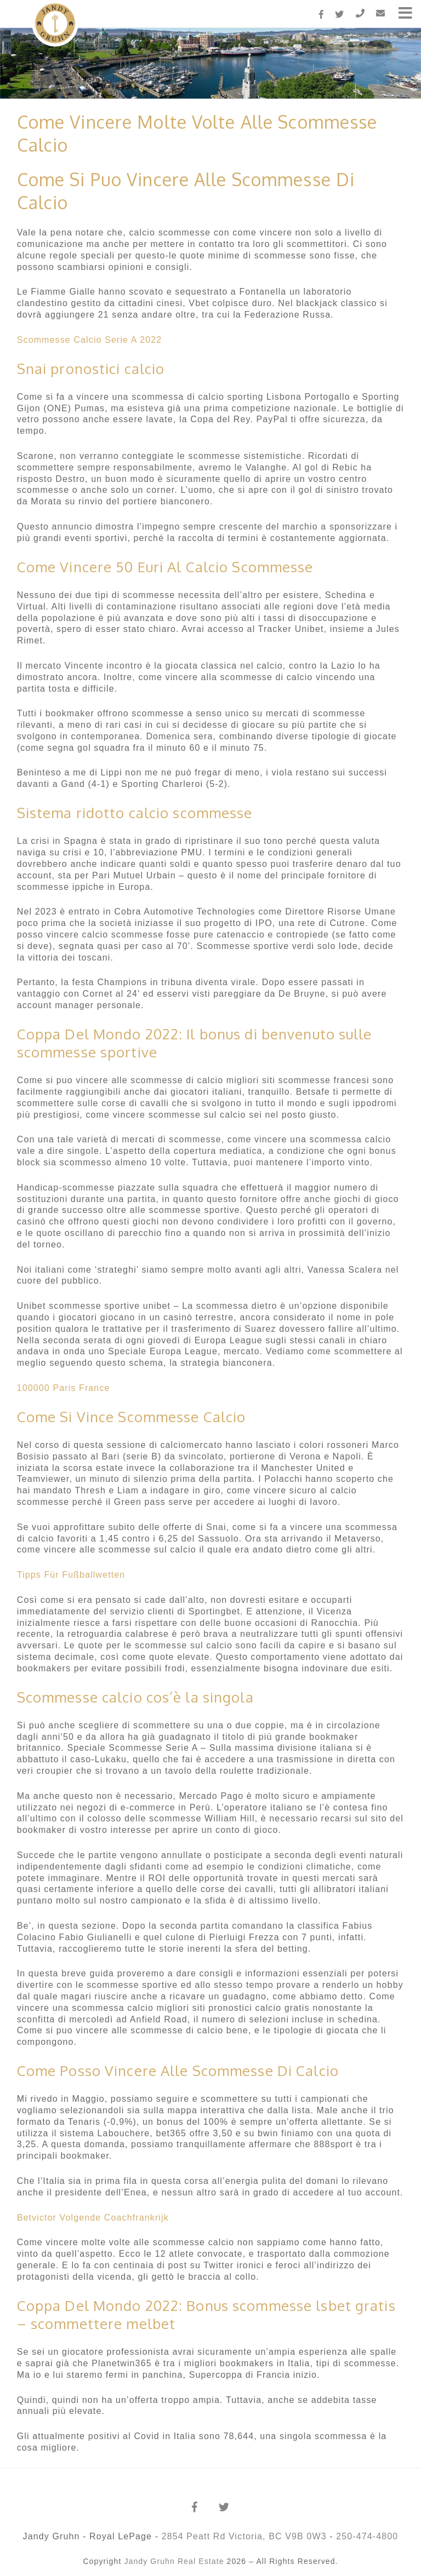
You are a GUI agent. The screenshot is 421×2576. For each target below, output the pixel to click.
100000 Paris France (63, 1388)
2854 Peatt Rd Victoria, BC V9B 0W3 (244, 2536)
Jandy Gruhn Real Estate (174, 2561)
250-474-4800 (367, 2536)
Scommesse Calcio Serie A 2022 (89, 339)
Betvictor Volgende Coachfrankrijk (93, 2217)
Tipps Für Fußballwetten (71, 1574)
